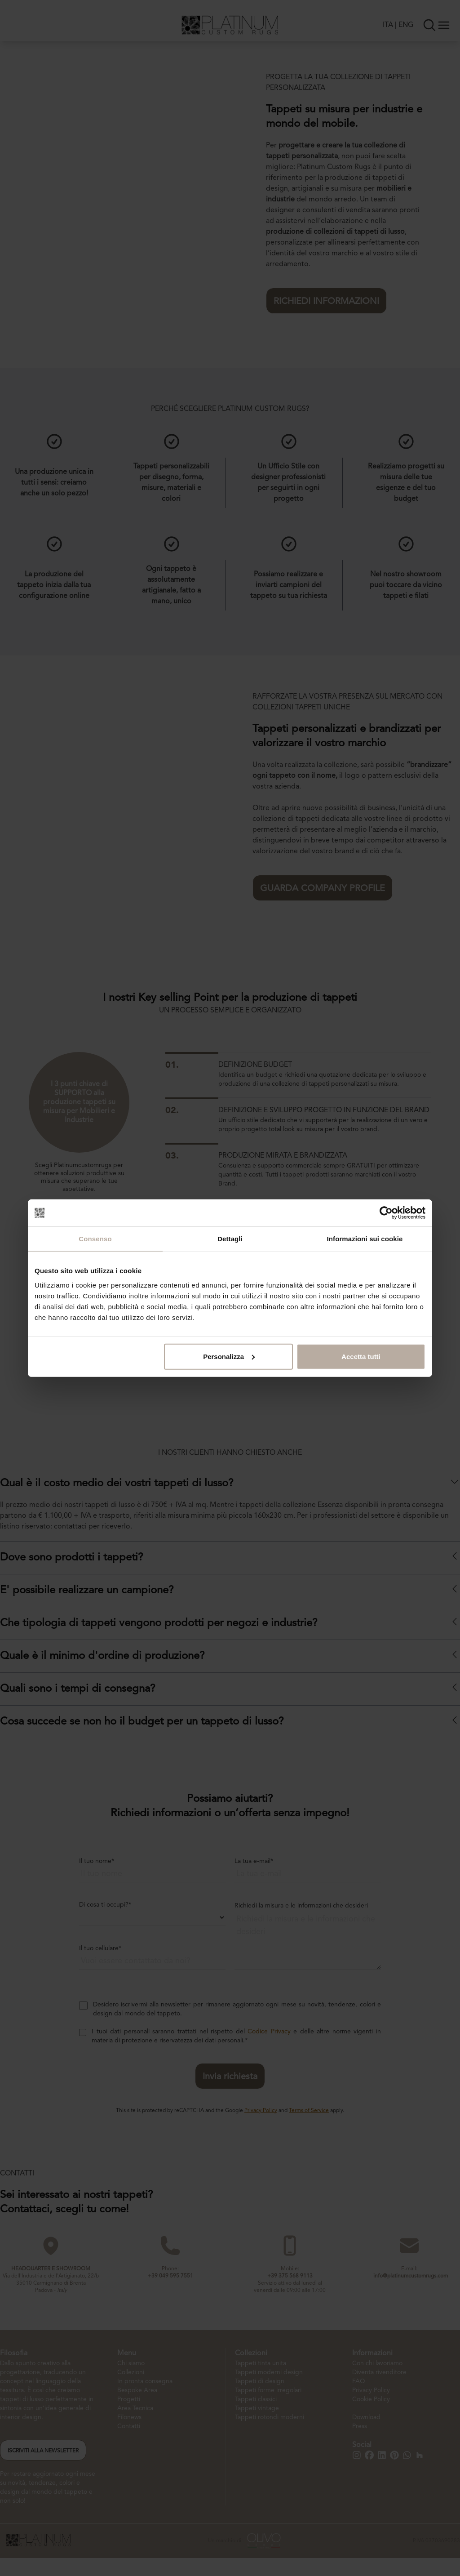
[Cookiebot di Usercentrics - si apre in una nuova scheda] (386, 1213)
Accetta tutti (360, 1356)
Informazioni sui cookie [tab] (365, 1239)
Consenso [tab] (95, 1239)
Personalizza (229, 1356)
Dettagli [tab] (230, 1239)
